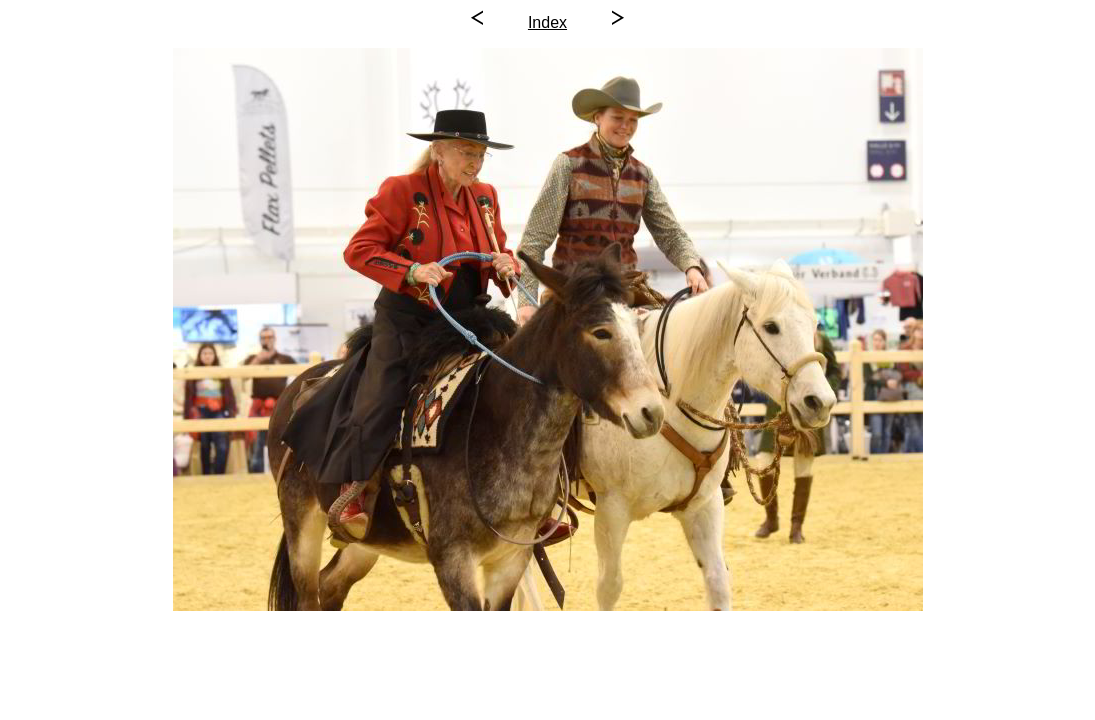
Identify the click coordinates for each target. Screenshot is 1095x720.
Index (547, 22)
